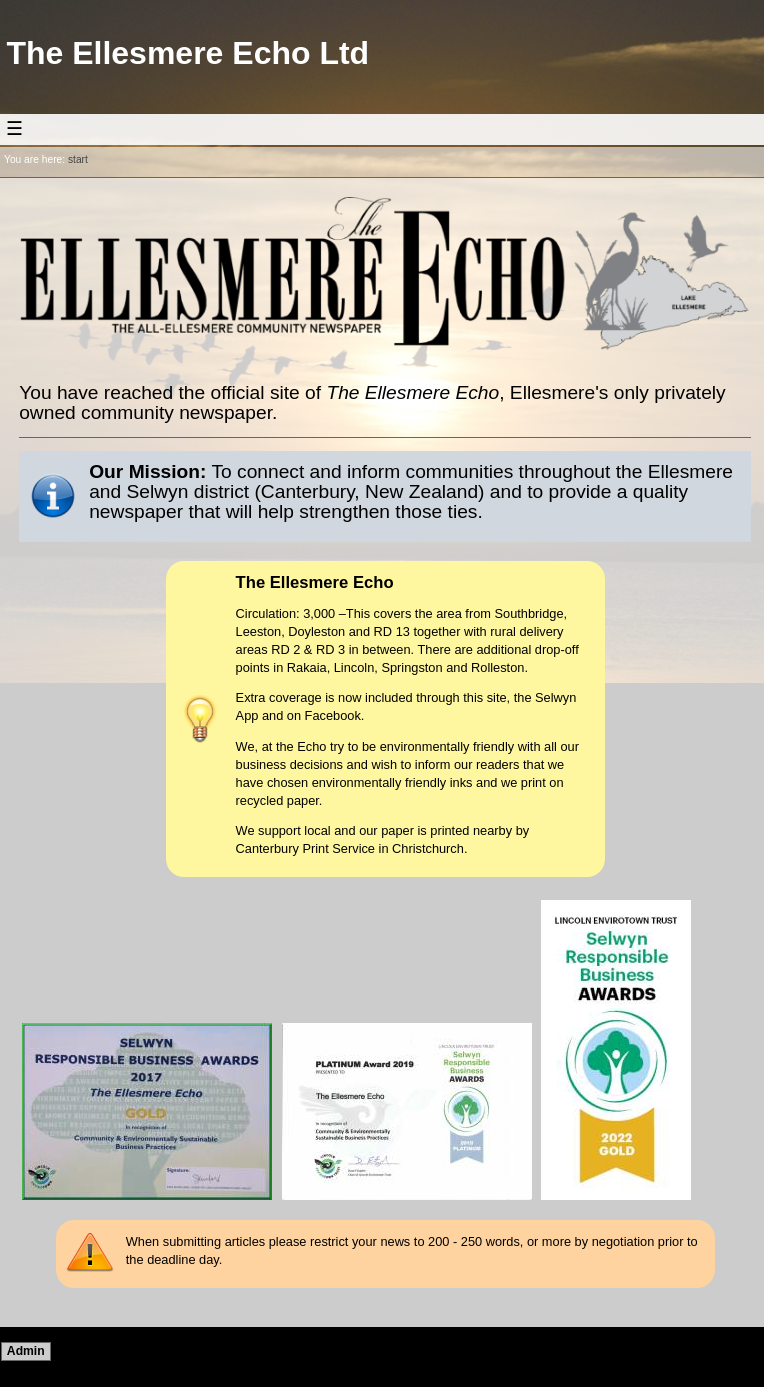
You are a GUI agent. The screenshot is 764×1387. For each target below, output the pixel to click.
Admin (26, 1351)
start (78, 159)
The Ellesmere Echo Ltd (187, 53)
